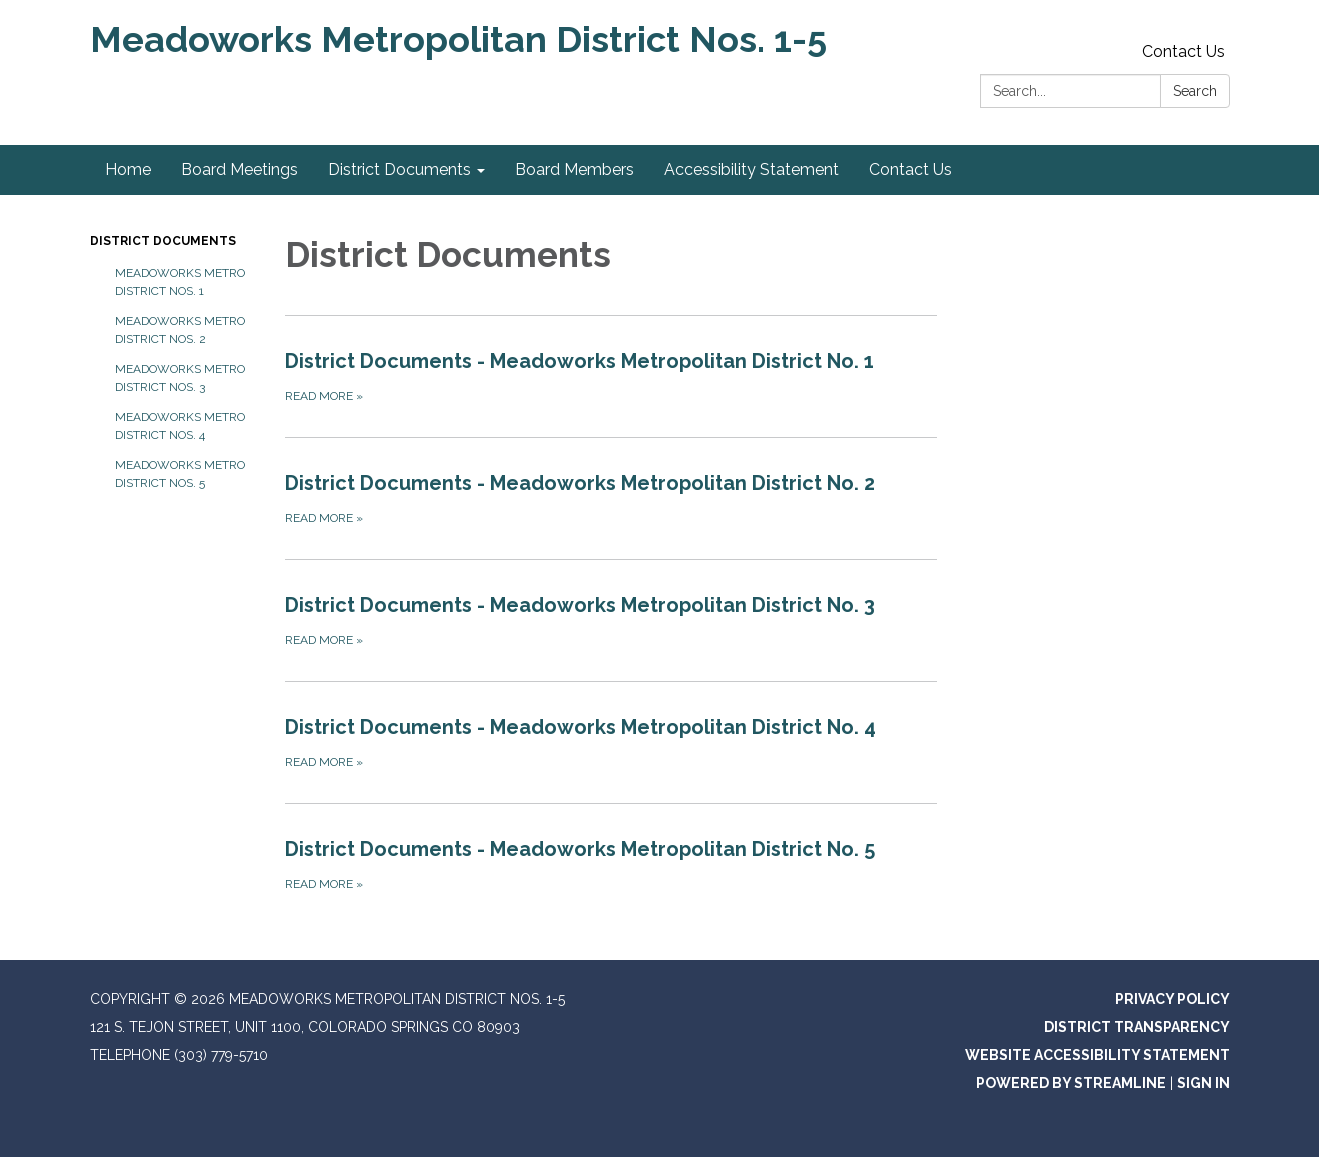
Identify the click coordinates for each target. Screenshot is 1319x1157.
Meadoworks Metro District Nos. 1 (180, 282)
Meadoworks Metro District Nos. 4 (180, 426)
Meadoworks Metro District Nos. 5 (180, 474)
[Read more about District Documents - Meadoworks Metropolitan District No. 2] (611, 498)
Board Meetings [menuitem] (239, 169)
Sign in (1203, 1083)
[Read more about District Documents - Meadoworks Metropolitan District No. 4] (611, 742)
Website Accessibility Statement (1097, 1055)
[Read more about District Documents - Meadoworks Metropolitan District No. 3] (611, 620)
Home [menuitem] (128, 169)
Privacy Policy (1172, 999)
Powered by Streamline (1071, 1083)
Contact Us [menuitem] (910, 169)
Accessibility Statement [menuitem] (751, 169)
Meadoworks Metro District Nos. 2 (180, 330)
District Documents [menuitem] (399, 169)
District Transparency (1137, 1027)
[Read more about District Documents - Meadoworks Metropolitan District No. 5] (611, 864)
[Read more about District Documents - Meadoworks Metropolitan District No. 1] (611, 376)
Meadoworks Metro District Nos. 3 (180, 378)
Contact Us (1183, 51)
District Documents (163, 241)
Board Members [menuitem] (574, 169)
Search (1195, 91)
